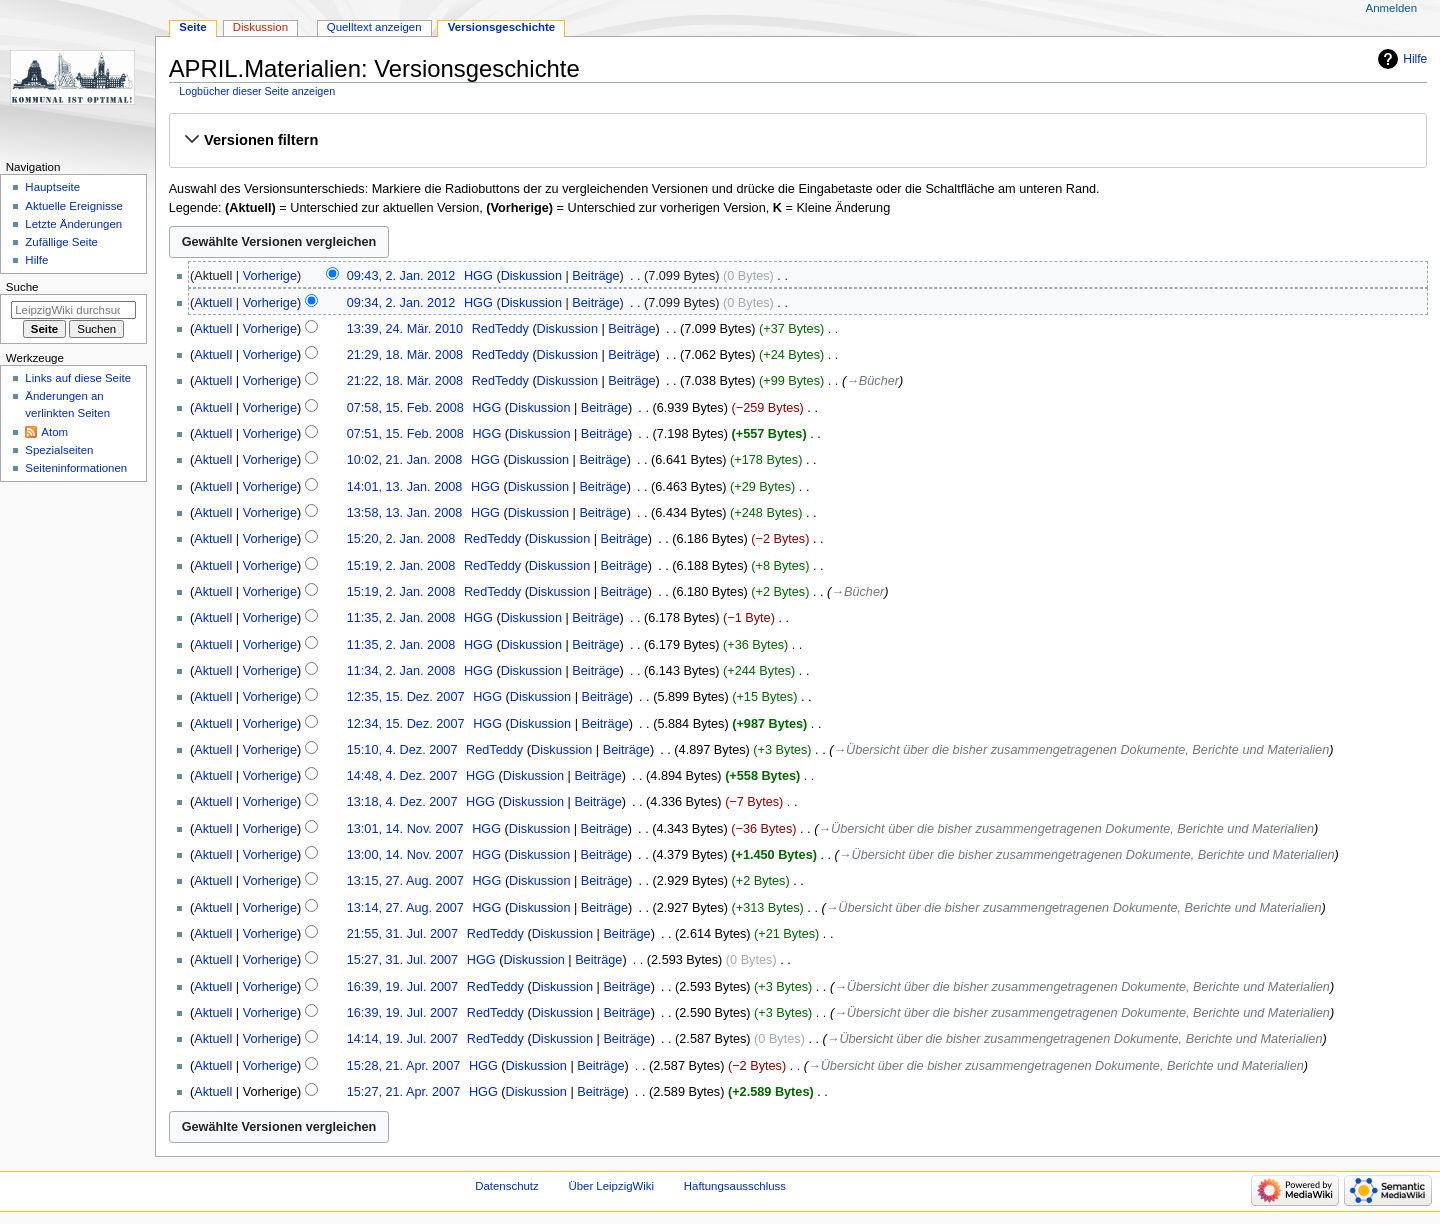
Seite (192, 27)
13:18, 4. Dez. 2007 (402, 802)
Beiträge (595, 276)
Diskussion (531, 276)
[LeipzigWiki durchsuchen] (73, 310)
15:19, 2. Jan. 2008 (401, 566)
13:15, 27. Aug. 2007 (405, 881)
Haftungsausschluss (735, 1186)
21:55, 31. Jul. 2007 (402, 934)
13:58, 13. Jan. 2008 (405, 513)
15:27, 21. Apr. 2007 (404, 1092)
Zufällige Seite (61, 242)
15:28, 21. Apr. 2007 (404, 1066)
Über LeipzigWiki (611, 1186)
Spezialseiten (59, 450)
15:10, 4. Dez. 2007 (402, 750)
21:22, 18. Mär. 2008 (405, 381)
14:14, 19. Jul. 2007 (402, 1039)
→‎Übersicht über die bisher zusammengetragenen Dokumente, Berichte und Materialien (1081, 750)
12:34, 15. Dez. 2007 (406, 724)
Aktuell (213, 303)
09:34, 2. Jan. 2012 (401, 303)
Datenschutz (507, 1186)
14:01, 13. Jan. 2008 (405, 487)
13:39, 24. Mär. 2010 (405, 329)
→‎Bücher (872, 381)
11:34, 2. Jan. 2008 (401, 671)
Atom (54, 432)
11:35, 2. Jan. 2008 (401, 618)
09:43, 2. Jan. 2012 (401, 276)
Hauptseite (52, 187)
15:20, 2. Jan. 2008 (401, 539)
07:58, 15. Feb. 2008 (405, 408)
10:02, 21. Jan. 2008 (405, 460)
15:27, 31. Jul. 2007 (402, 960)
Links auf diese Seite (78, 378)
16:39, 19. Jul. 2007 (402, 987)
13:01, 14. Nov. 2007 (405, 829)
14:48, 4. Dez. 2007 (402, 776)
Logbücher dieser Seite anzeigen (257, 91)
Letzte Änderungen (73, 224)
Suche (22, 287)
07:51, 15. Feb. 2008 (405, 434)
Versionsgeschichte (502, 27)
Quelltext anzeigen (374, 27)
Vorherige (270, 276)
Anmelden (1392, 8)
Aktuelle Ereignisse (73, 206)
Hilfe (1415, 59)
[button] (797, 140)
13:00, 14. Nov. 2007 (405, 855)
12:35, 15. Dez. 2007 (406, 697)
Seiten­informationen (76, 468)
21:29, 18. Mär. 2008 (405, 355)
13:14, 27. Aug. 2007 (405, 908)
